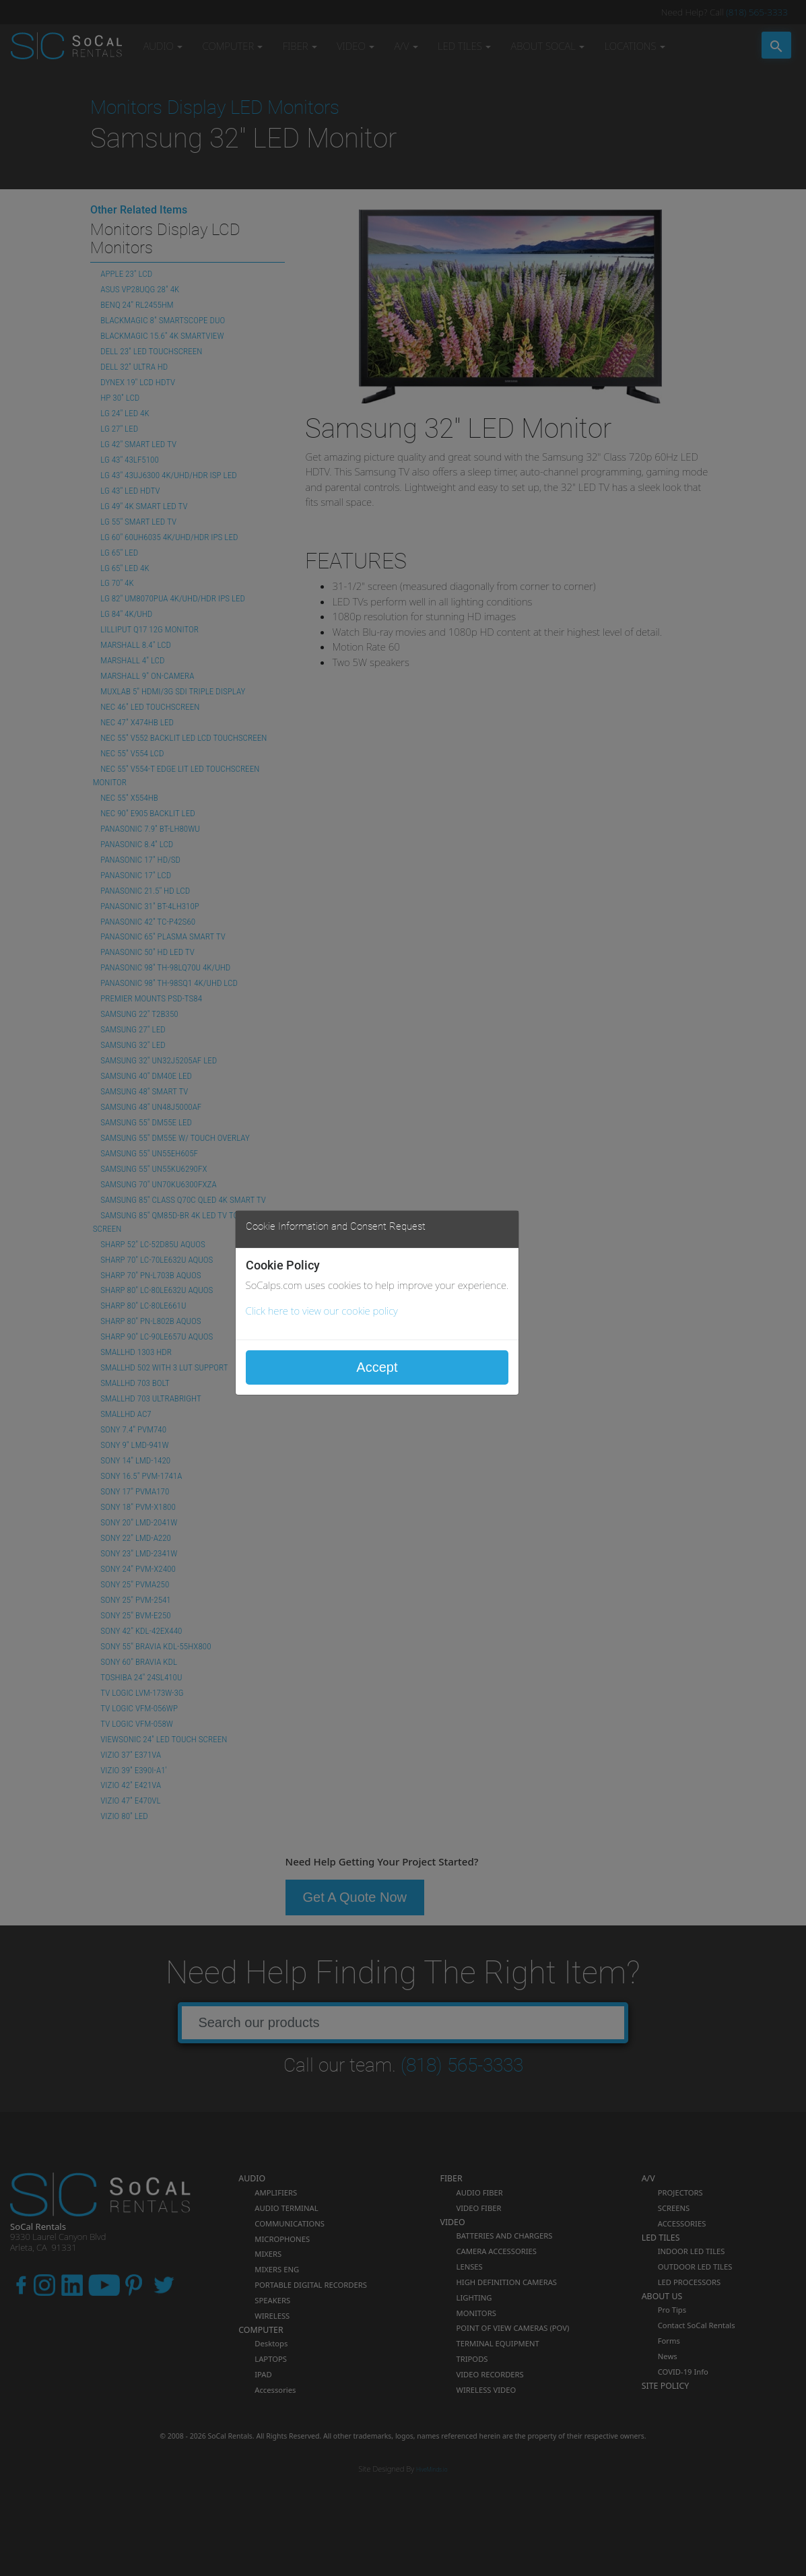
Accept (376, 1367)
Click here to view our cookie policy (322, 1310)
